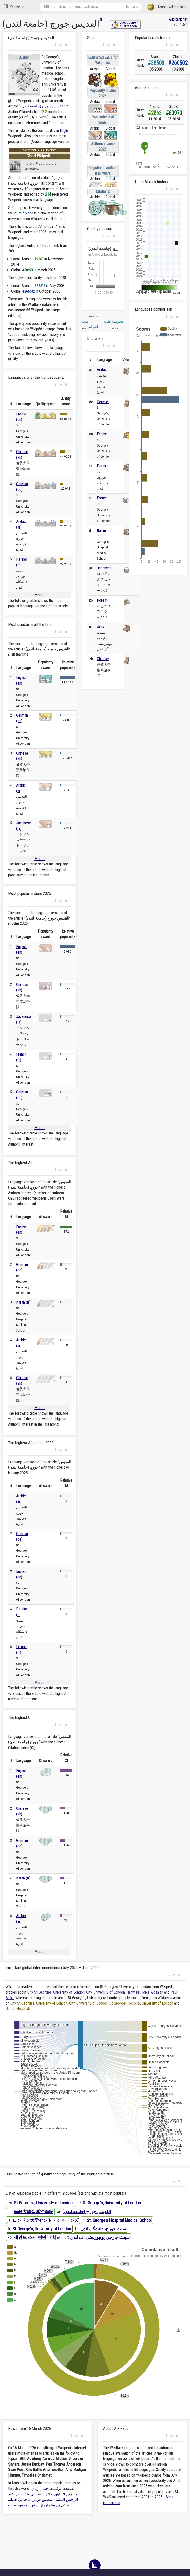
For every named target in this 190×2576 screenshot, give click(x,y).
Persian (102, 466)
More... (39, 595)
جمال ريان (40, 2488)
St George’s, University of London (112, 2202)
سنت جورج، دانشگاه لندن (103, 2228)
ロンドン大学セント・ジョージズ (45, 2220)
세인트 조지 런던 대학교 (37, 2237)
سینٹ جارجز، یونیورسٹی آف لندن (100, 2237)
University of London (157, 2003)
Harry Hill (133, 1992)
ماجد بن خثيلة (20, 2499)
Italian (101, 530)
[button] (56, 45)
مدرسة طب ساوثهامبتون (91, 321)
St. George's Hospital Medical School (119, 2220)
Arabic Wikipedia (166, 7)
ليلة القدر (22, 2494)
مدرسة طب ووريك (113, 324)
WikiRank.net (178, 19)
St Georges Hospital (124, 2003)
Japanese (104, 568)
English (14, 6)
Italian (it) (23, 1302)
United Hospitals (18, 2008)
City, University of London (105, 1992)
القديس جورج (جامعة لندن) (42, 106)
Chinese (103, 658)
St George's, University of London (43, 2202)
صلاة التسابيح (42, 2494)
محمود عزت (18, 2505)
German (103, 402)
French (102, 498)
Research (132, 7)
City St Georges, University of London (55, 1992)
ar (100, 19)
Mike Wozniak (152, 1992)
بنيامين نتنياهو (66, 2494)
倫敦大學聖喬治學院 (33, 2211)
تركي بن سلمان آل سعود (49, 2505)
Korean (102, 600)
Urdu (100, 626)
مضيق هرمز (42, 2499)
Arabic (102, 369)
